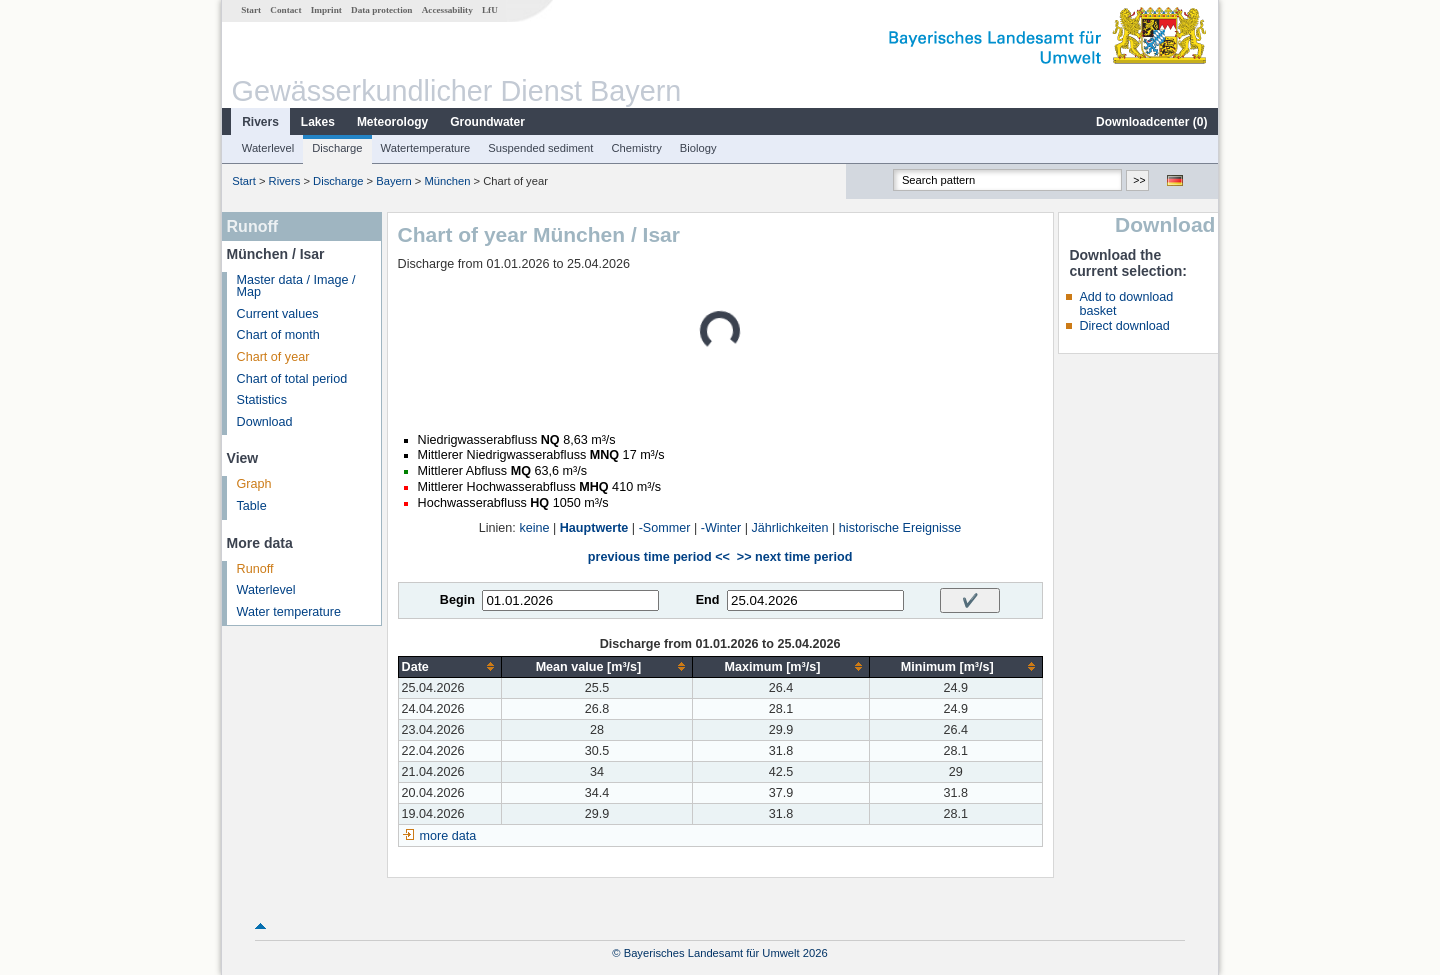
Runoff (255, 569)
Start (251, 10)
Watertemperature (426, 148)
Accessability (447, 10)
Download (265, 422)
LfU (490, 10)
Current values (278, 314)
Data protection (381, 10)
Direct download (1124, 326)
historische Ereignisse (900, 528)
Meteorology (392, 122)
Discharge (337, 148)
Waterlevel (268, 148)
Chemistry (636, 148)
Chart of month (278, 335)
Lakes (318, 122)
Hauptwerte (594, 528)
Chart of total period (292, 379)
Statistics (262, 400)
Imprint (326, 10)
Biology (698, 148)
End (708, 600)
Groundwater (487, 122)
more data (448, 836)
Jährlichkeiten (790, 528)
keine (534, 528)
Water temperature (289, 612)
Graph (254, 484)
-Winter (721, 528)
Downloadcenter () (1151, 122)
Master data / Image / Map (296, 286)
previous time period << (659, 557)
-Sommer (665, 528)
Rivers (260, 122)
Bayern (393, 181)
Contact (285, 10)
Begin (457, 600)
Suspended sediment (540, 148)
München (447, 181)
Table (252, 506)
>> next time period (794, 557)
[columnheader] (449, 666)
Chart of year (273, 357)
